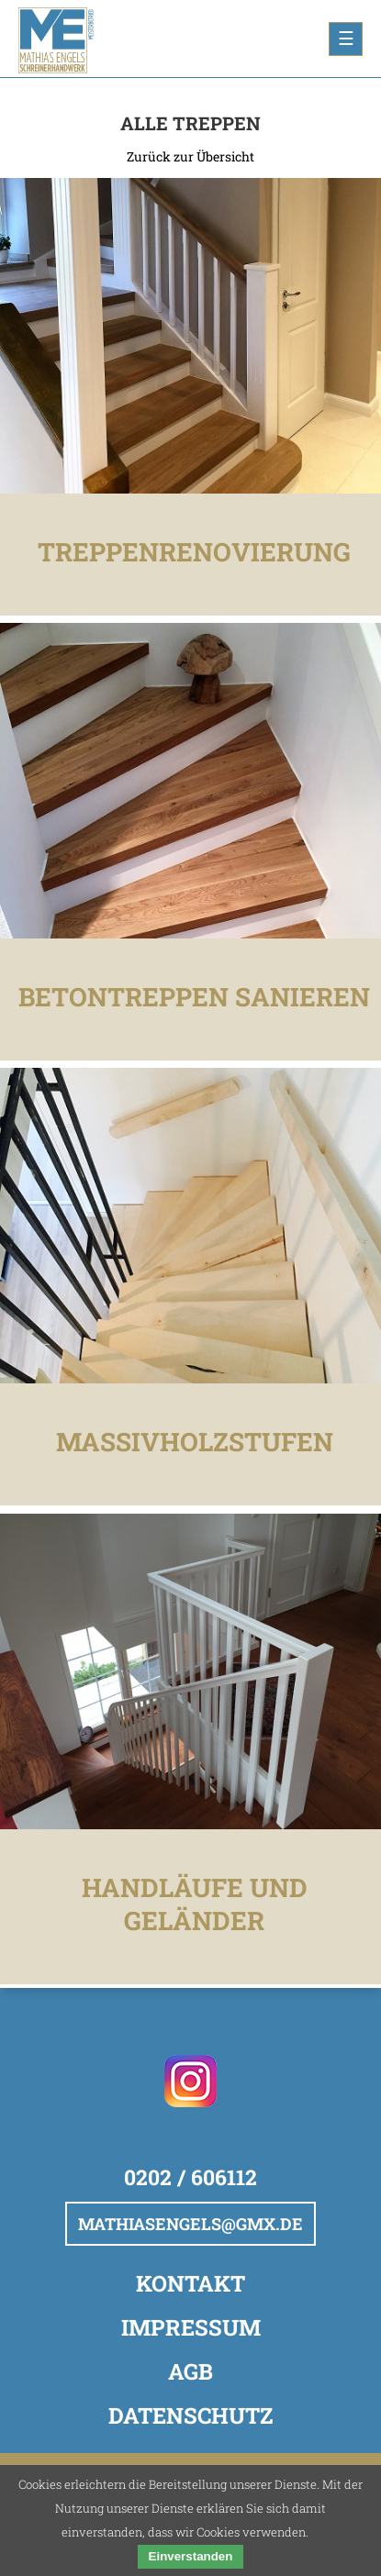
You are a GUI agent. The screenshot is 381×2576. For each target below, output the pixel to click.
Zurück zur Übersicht (190, 156)
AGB (190, 2371)
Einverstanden (191, 2556)
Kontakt (190, 2283)
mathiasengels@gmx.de (190, 2224)
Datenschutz (190, 2415)
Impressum (191, 2327)
